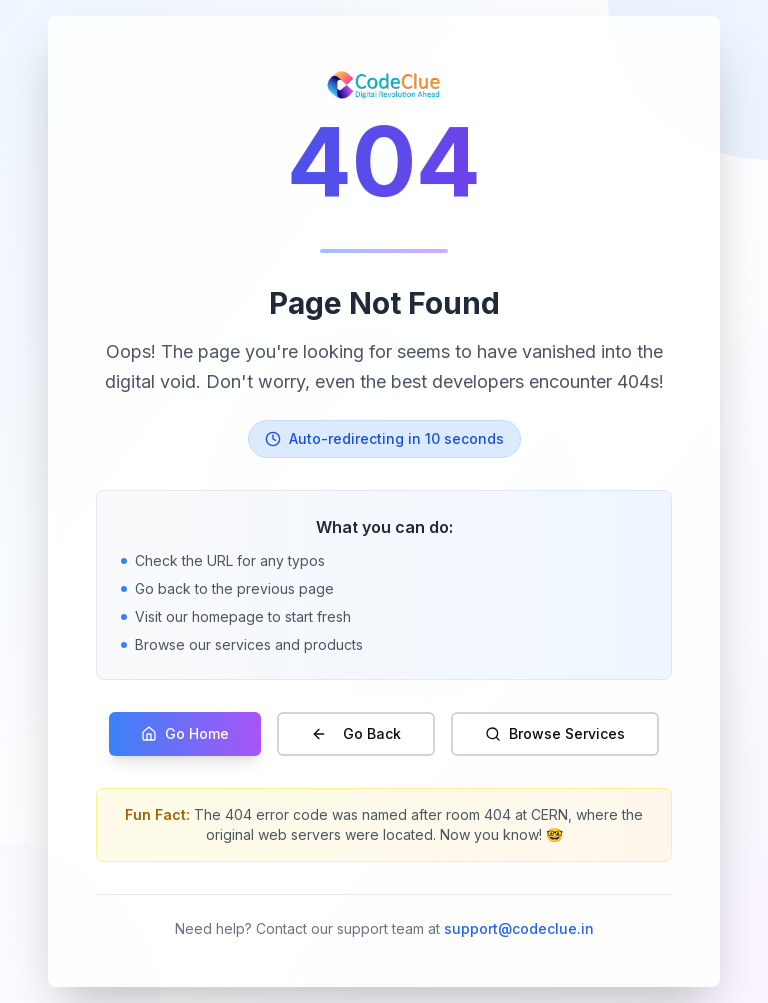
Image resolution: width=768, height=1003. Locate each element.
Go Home (185, 733)
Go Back (356, 733)
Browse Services (555, 733)
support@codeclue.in (519, 928)
